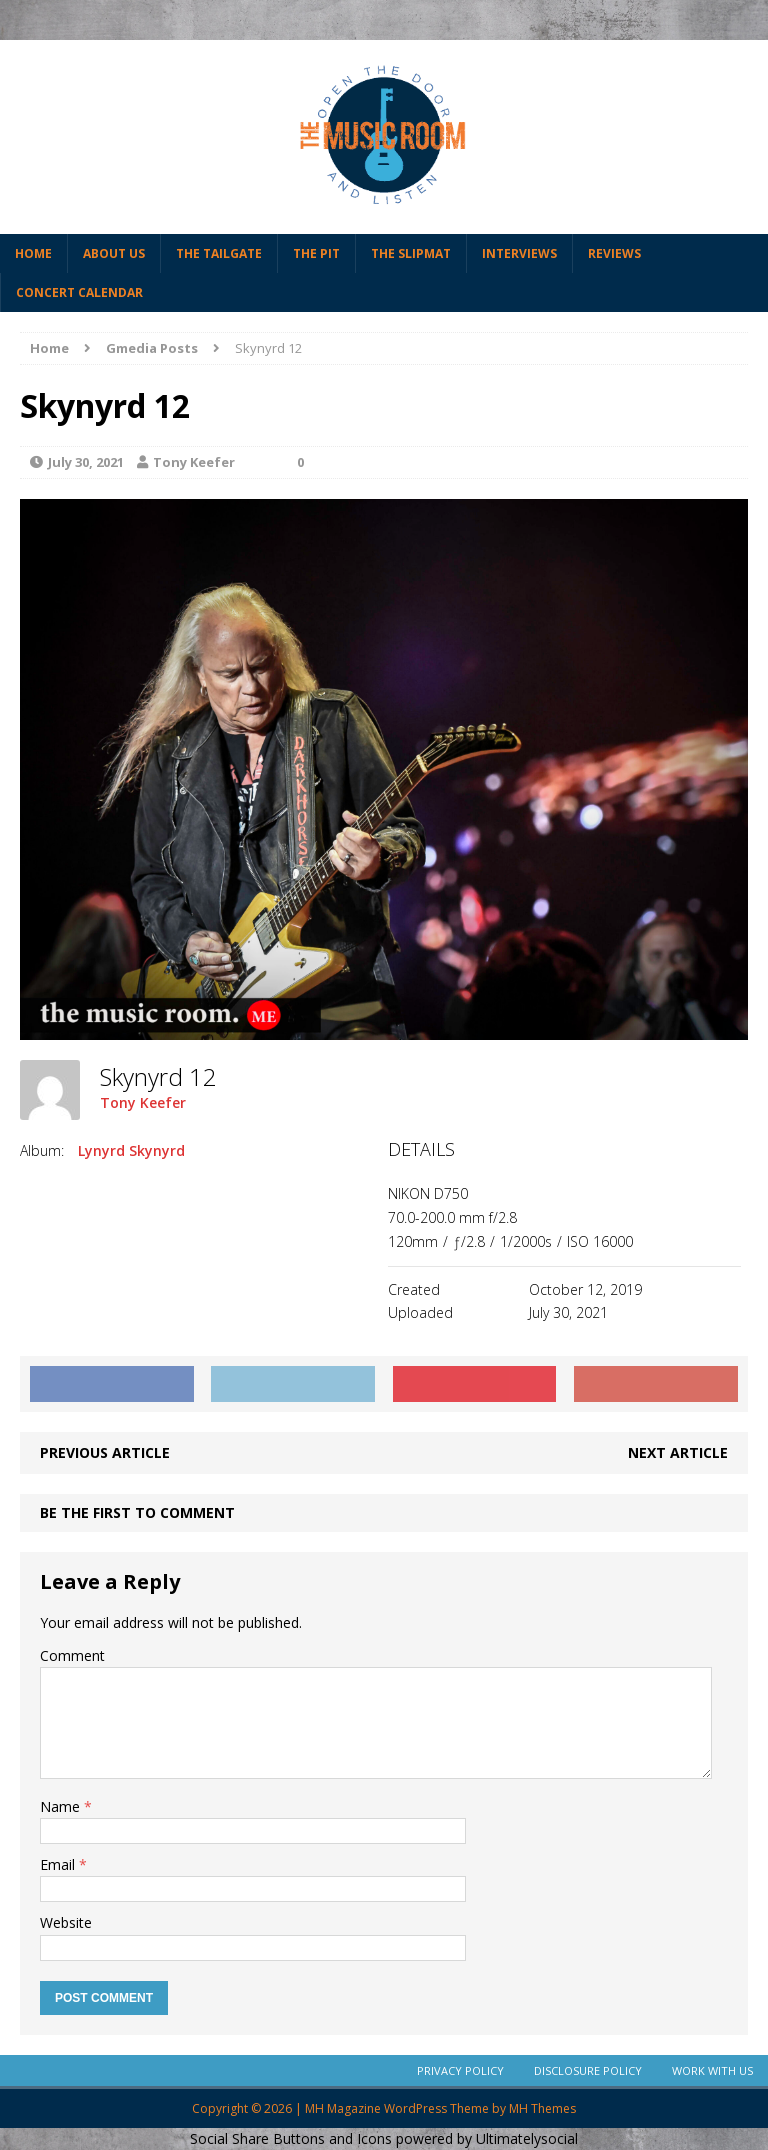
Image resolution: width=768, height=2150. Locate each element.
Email (59, 1864)
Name (62, 1806)
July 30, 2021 (86, 462)
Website (66, 1922)
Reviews (614, 253)
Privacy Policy (460, 2070)
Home (33, 253)
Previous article (105, 1452)
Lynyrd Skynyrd (131, 1150)
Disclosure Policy (588, 2070)
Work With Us (712, 2070)
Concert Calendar (79, 292)
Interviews (519, 253)
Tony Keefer (194, 462)
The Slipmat (411, 253)
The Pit (316, 253)
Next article (678, 1452)
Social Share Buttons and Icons (291, 2138)
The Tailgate (219, 253)
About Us (114, 253)
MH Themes (542, 2108)
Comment (72, 1655)
